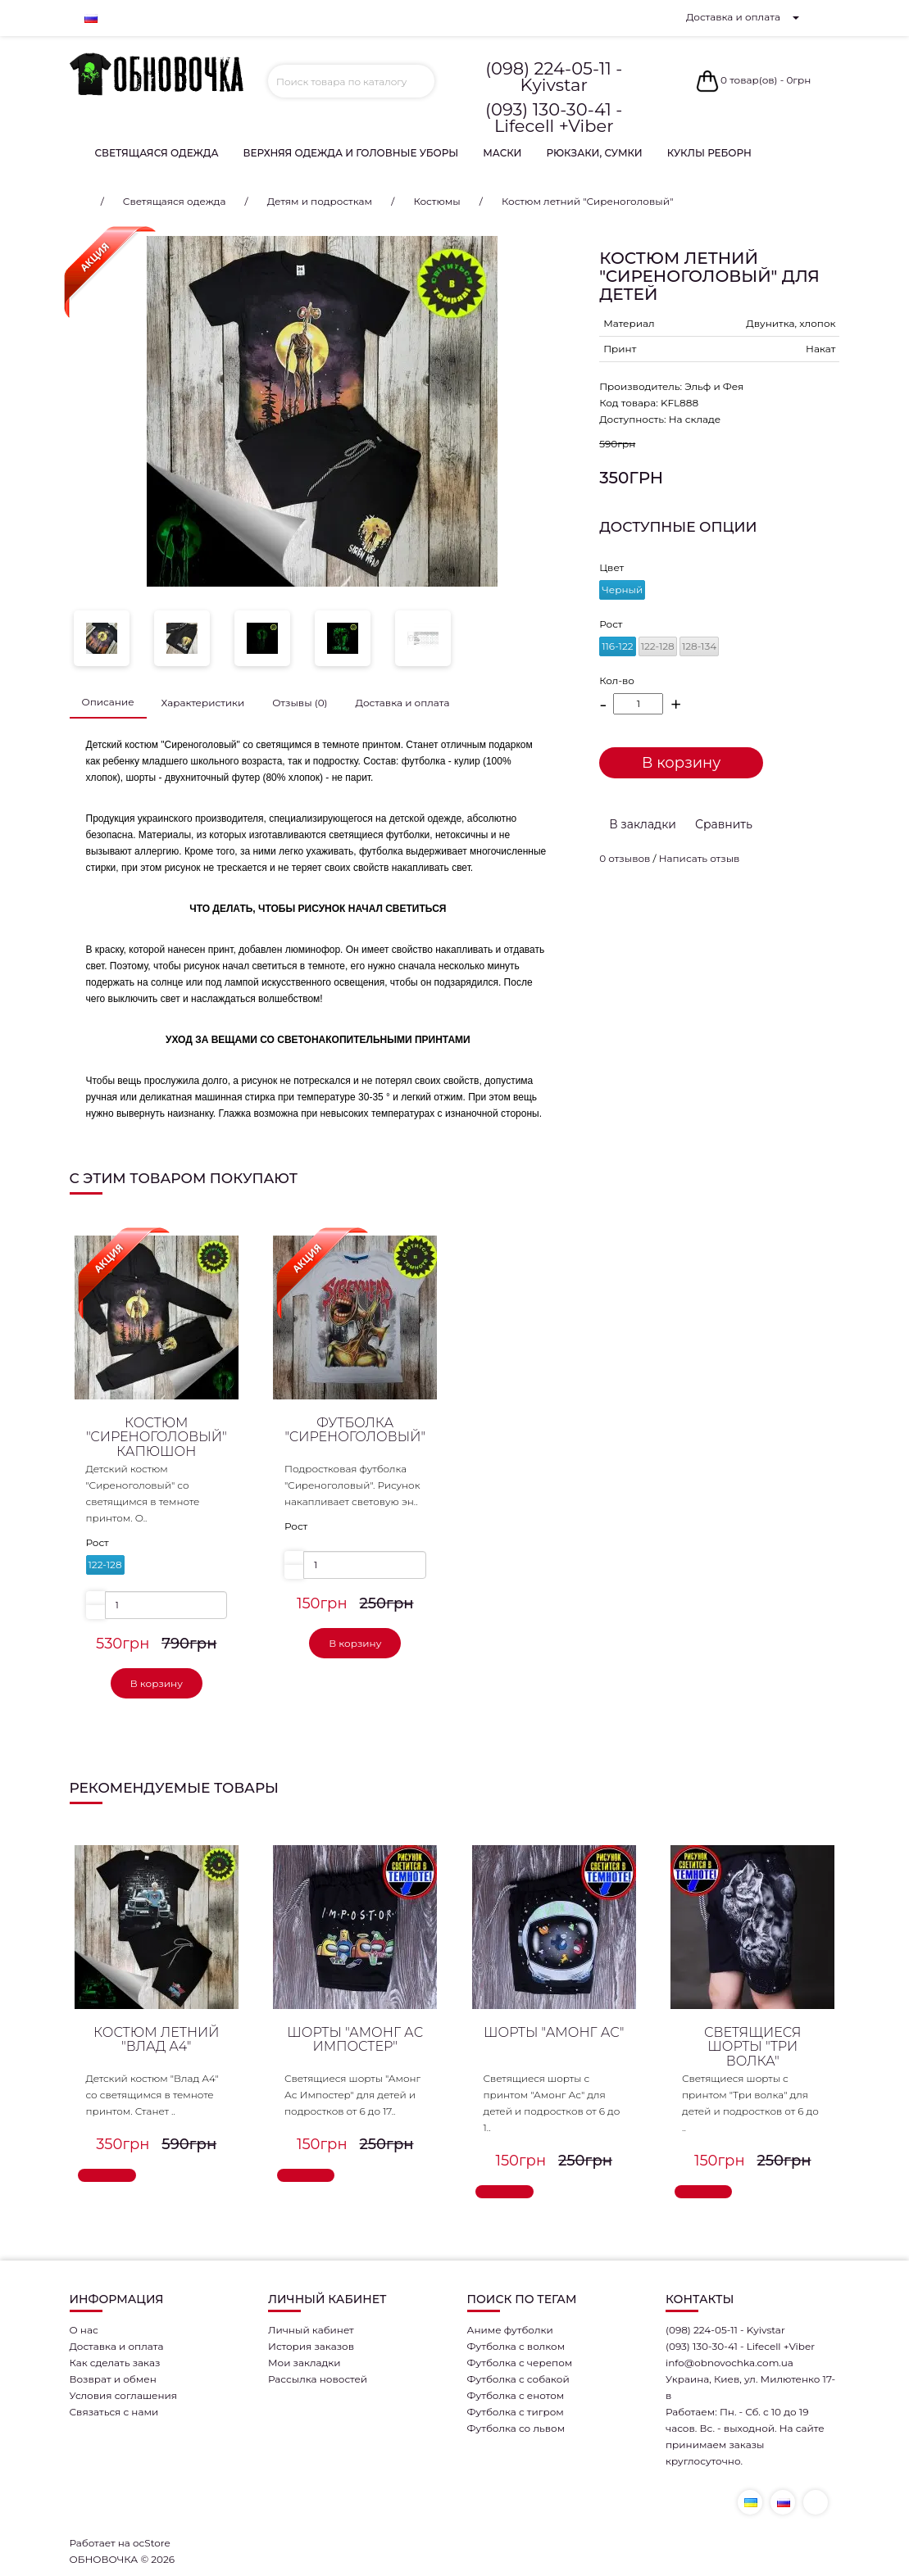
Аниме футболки (510, 2330)
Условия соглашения (124, 2395)
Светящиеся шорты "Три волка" (753, 2047)
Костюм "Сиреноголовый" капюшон (156, 1437)
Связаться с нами (114, 2412)
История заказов (311, 2346)
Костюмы (436, 201)
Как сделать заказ (115, 2362)
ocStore (151, 2543)
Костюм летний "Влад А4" (156, 2040)
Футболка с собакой (518, 2379)
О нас (84, 2330)
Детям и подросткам (319, 201)
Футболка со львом (516, 2428)
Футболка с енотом (516, 2395)
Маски (502, 153)
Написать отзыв (699, 858)
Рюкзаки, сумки (594, 153)
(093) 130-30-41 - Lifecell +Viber (553, 117)
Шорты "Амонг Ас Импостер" (355, 2040)
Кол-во (616, 680)
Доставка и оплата (733, 17)
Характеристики (203, 702)
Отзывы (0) (299, 702)
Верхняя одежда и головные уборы (351, 153)
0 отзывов (624, 858)
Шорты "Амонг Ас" (554, 2032)
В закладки (642, 824)
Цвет (611, 567)
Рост (610, 624)
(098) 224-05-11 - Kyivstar (553, 76)
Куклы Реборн (709, 153)
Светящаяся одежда (157, 153)
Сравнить (723, 824)
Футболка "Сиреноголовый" (354, 1430)
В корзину (681, 763)
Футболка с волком (516, 2346)
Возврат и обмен (113, 2379)
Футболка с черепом (520, 2362)
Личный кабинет (311, 2330)
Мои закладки (304, 2362)
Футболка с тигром (515, 2412)
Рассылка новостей (317, 2379)
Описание (108, 702)
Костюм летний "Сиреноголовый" (587, 201)
